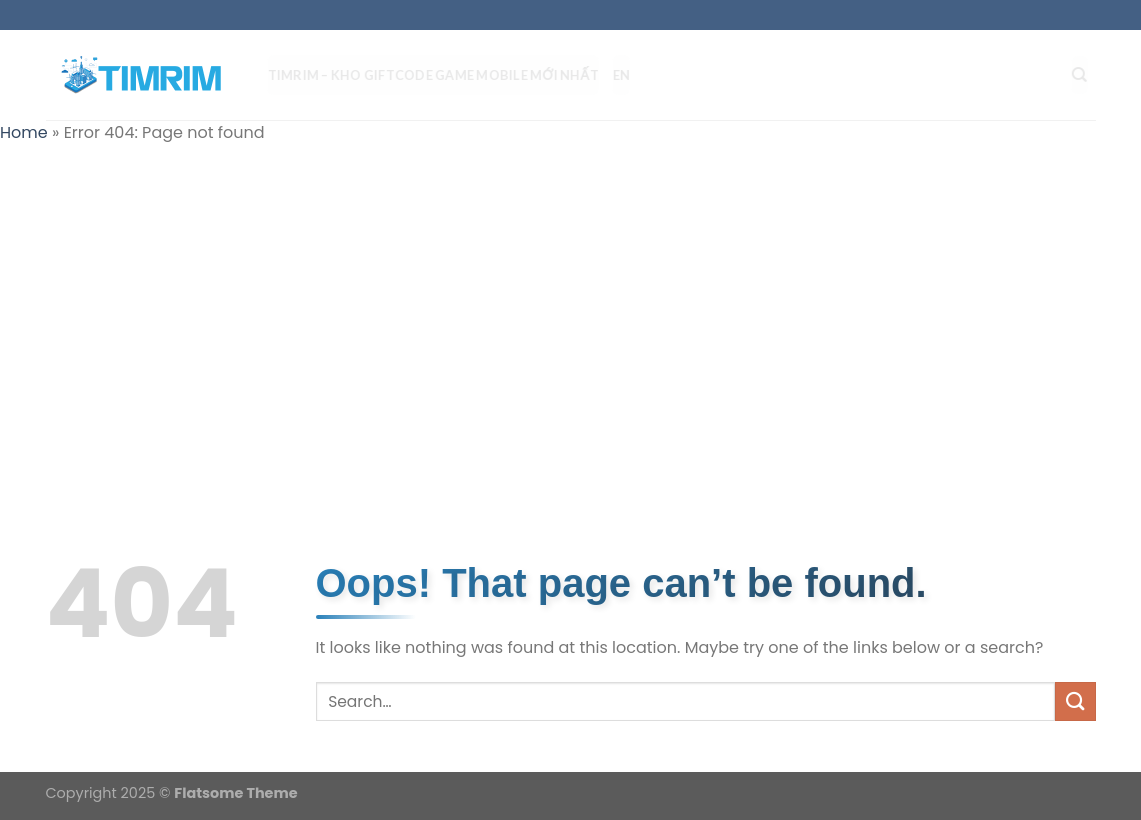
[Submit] (1075, 701)
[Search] (1087, 75)
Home (24, 132)
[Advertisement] (570, 306)
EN (630, 75)
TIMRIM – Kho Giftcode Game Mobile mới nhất (441, 75)
